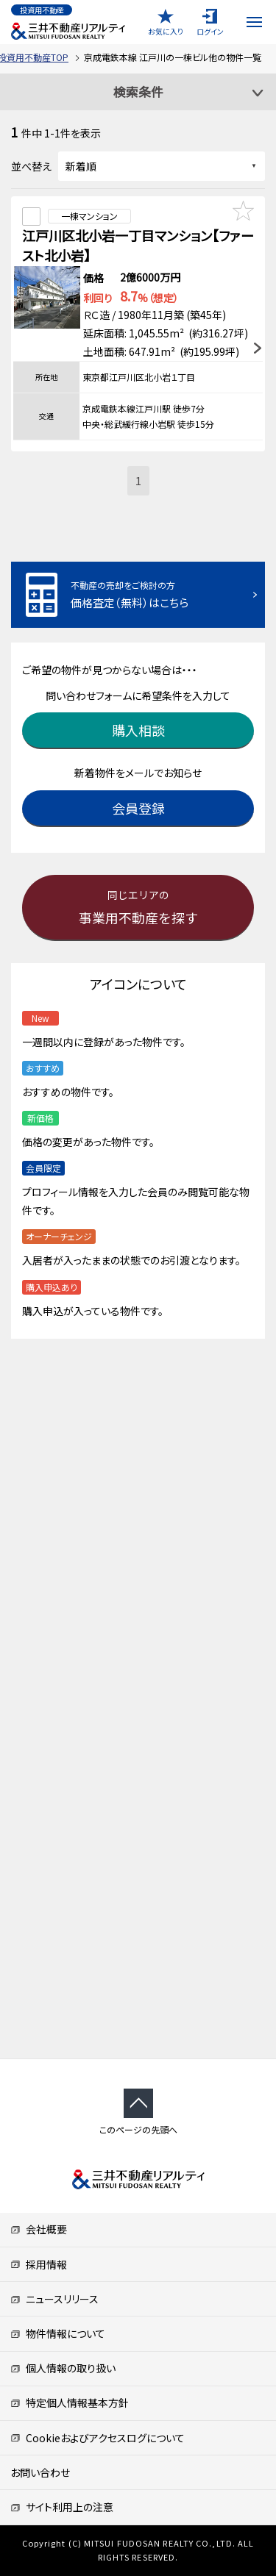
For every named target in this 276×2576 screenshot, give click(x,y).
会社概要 (38, 2229)
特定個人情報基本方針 (69, 2402)
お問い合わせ (40, 2472)
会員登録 (138, 807)
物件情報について (57, 2333)
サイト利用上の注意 (61, 2507)
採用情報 (38, 2264)
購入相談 (138, 730)
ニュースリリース (54, 2298)
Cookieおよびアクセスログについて (97, 2437)
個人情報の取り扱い (63, 2368)
